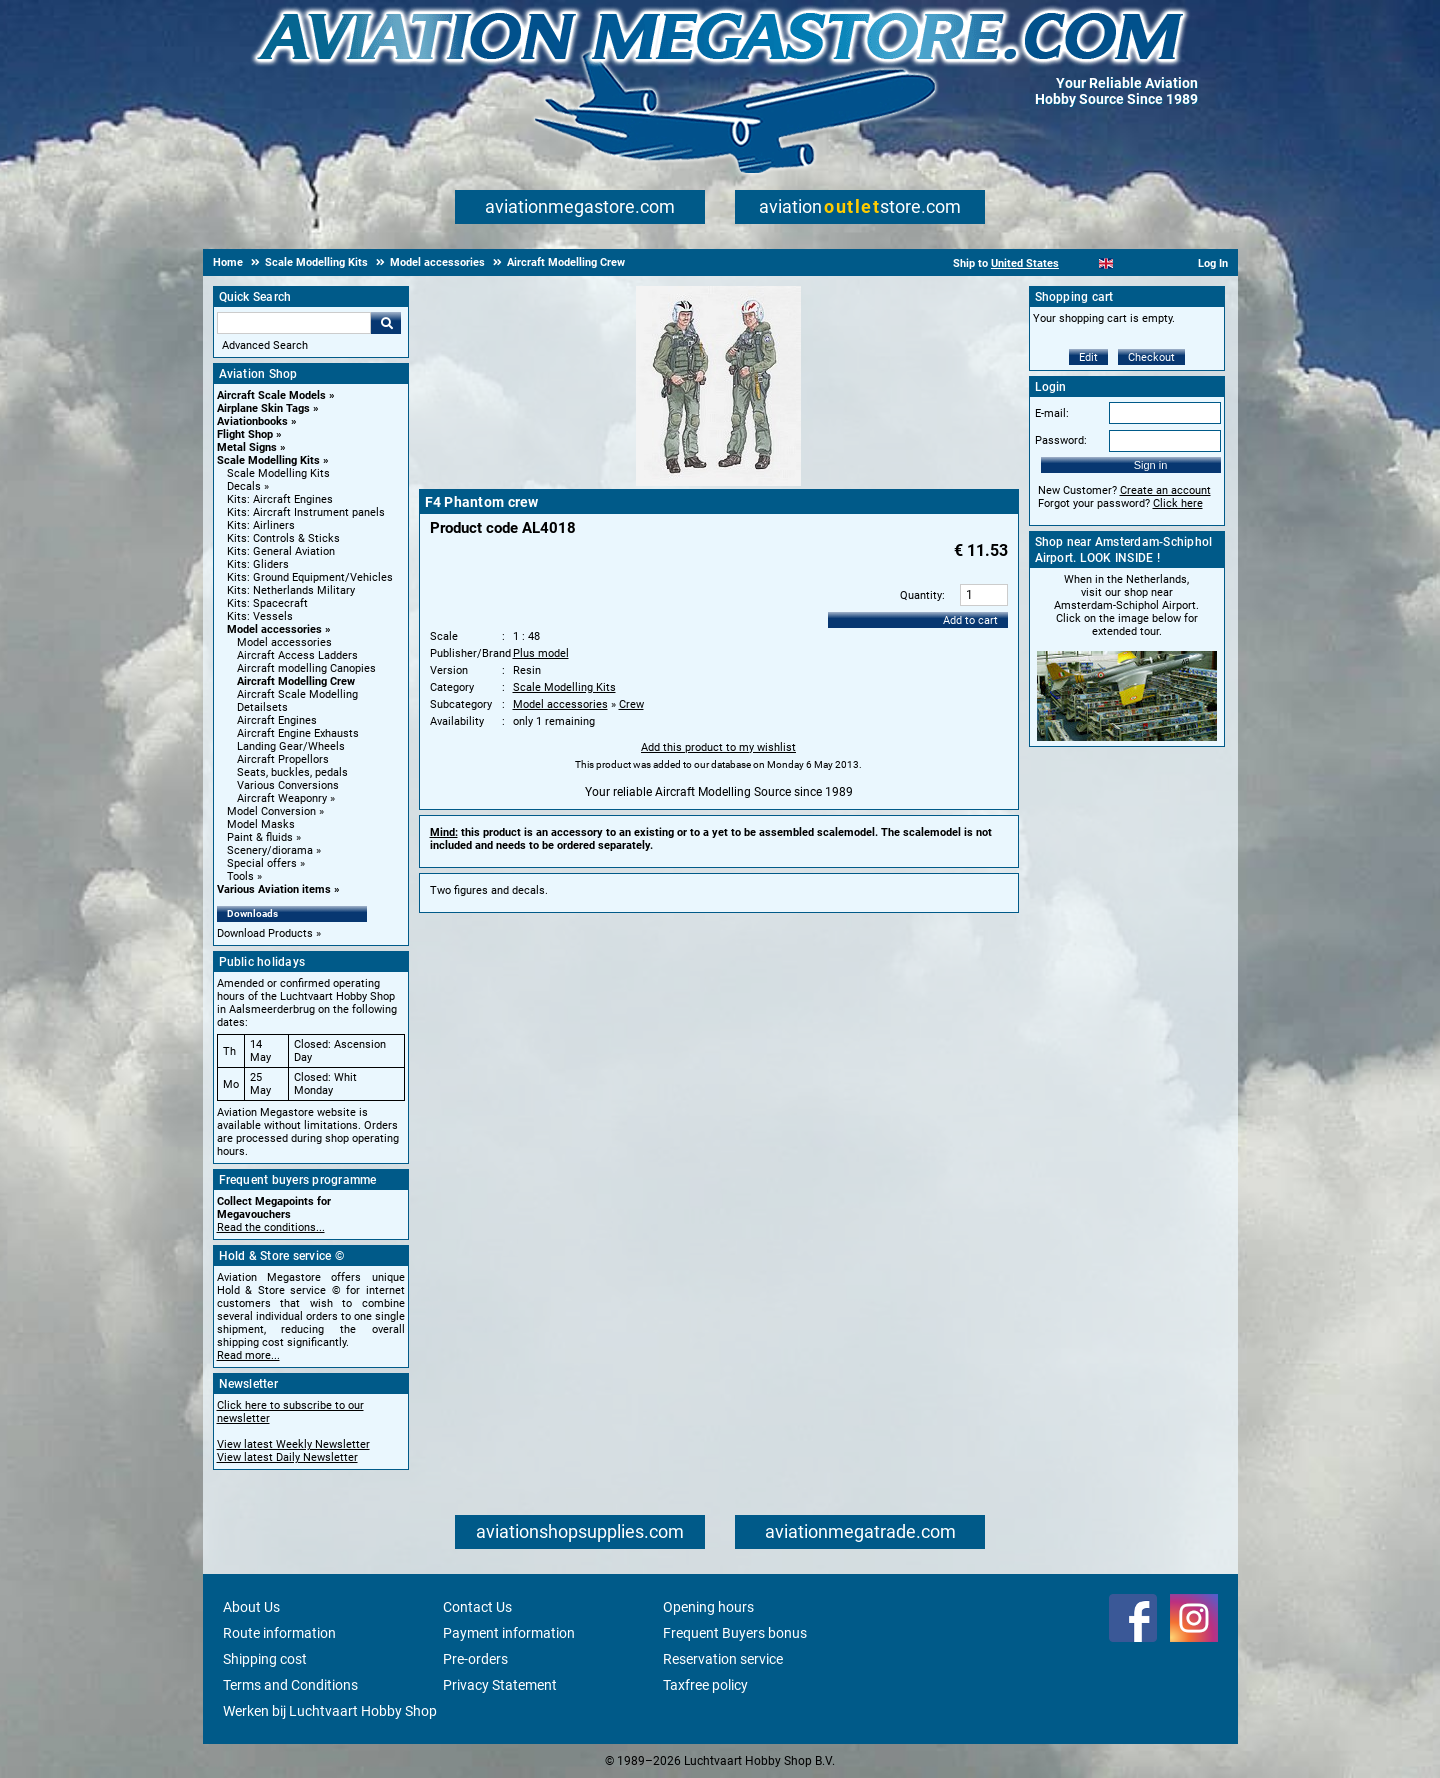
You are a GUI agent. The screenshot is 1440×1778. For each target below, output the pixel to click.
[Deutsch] (1155, 263)
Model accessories (274, 629)
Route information (279, 1633)
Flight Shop (245, 434)
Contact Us (477, 1607)
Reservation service (723, 1659)
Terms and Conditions (290, 1685)
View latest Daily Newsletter (287, 1457)
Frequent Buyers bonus (735, 1633)
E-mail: (1052, 413)
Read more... (248, 1355)
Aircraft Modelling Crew (296, 681)
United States (1025, 263)
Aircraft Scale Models (271, 395)
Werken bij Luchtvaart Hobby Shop (330, 1711)
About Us (251, 1607)
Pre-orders (475, 1659)
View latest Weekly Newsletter (293, 1444)
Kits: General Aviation (281, 551)
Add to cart (970, 620)
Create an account (1165, 490)
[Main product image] (718, 482)
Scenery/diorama (270, 850)
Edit (1088, 357)
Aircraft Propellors (283, 759)
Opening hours (708, 1607)
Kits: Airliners (261, 525)
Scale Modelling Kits (268, 460)
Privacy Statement (500, 1685)
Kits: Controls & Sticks (283, 538)
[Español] (1130, 263)
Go (386, 323)
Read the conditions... (271, 1227)
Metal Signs (247, 447)
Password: (1061, 440)
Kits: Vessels (260, 616)
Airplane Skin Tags (263, 408)
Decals (244, 486)
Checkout (1151, 357)
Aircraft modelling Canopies (306, 668)
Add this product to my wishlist (718, 747)
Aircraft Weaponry (282, 798)
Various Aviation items (274, 889)
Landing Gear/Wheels (291, 746)
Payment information (509, 1633)
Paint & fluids (260, 837)
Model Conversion (271, 811)
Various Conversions (288, 785)
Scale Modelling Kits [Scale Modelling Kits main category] (278, 473)
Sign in (1151, 465)
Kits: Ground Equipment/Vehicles (310, 577)
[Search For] (294, 323)
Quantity (921, 595)
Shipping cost (265, 1659)
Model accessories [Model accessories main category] (284, 642)
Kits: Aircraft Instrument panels (306, 512)
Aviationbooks (252, 421)
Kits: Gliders (258, 564)
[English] (1106, 263)
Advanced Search (265, 345)
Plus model (541, 653)
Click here (1178, 503)
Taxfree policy (705, 1685)
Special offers (262, 863)
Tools (240, 876)
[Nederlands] (1081, 263)
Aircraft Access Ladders (297, 655)
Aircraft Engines (277, 720)
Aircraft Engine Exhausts (298, 733)
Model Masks (261, 824)
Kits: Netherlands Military (291, 590)
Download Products (265, 933)
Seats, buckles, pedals (292, 772)
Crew (631, 704)
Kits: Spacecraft (267, 603)
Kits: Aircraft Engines (280, 499)
